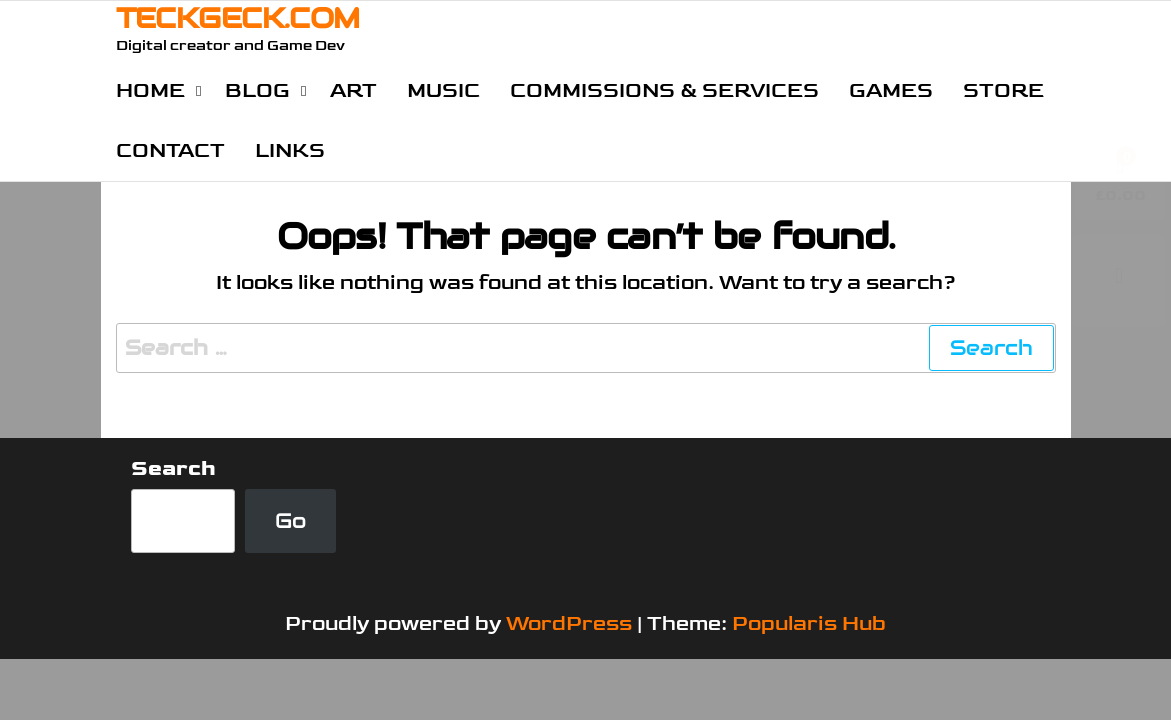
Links (290, 150)
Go (290, 520)
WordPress (569, 623)
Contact (170, 150)
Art (353, 90)
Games (891, 90)
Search (173, 468)
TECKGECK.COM (238, 18)
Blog (257, 90)
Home (150, 90)
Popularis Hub (809, 623)
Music (443, 90)
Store (1003, 90)
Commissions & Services (664, 90)
